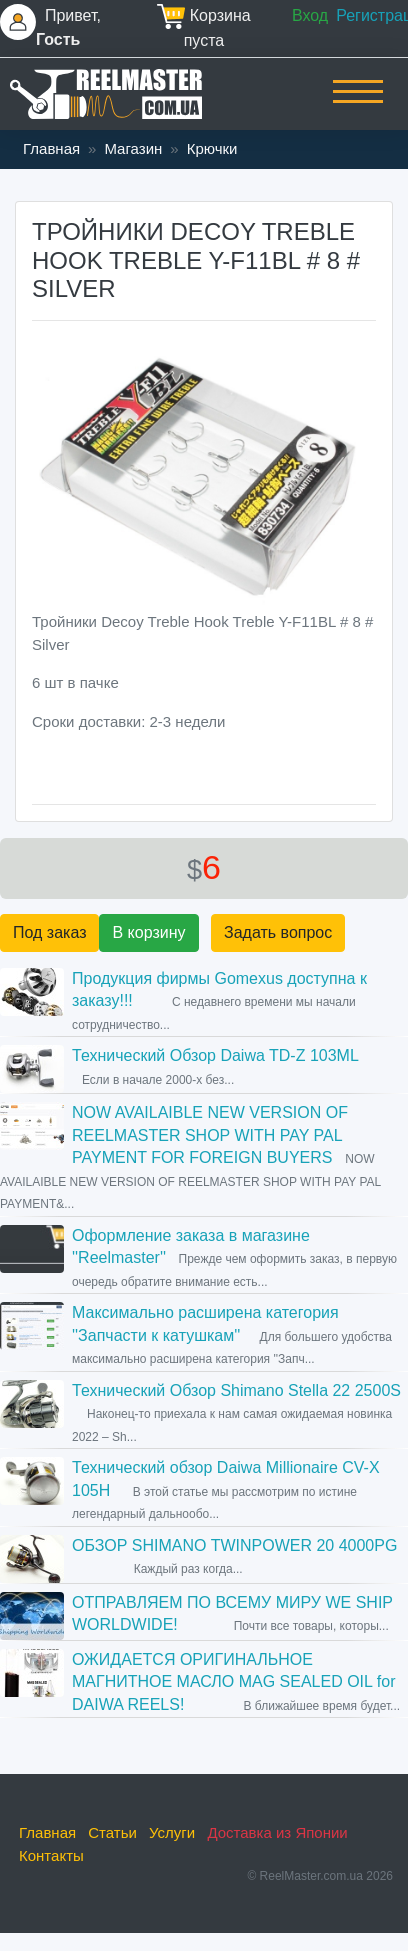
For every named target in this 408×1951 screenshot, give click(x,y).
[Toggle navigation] (358, 105)
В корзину (148, 932)
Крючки (212, 148)
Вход (310, 15)
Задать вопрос (278, 932)
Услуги (172, 1832)
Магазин (133, 148)
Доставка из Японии (277, 1832)
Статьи (112, 1832)
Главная (51, 148)
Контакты (51, 1855)
